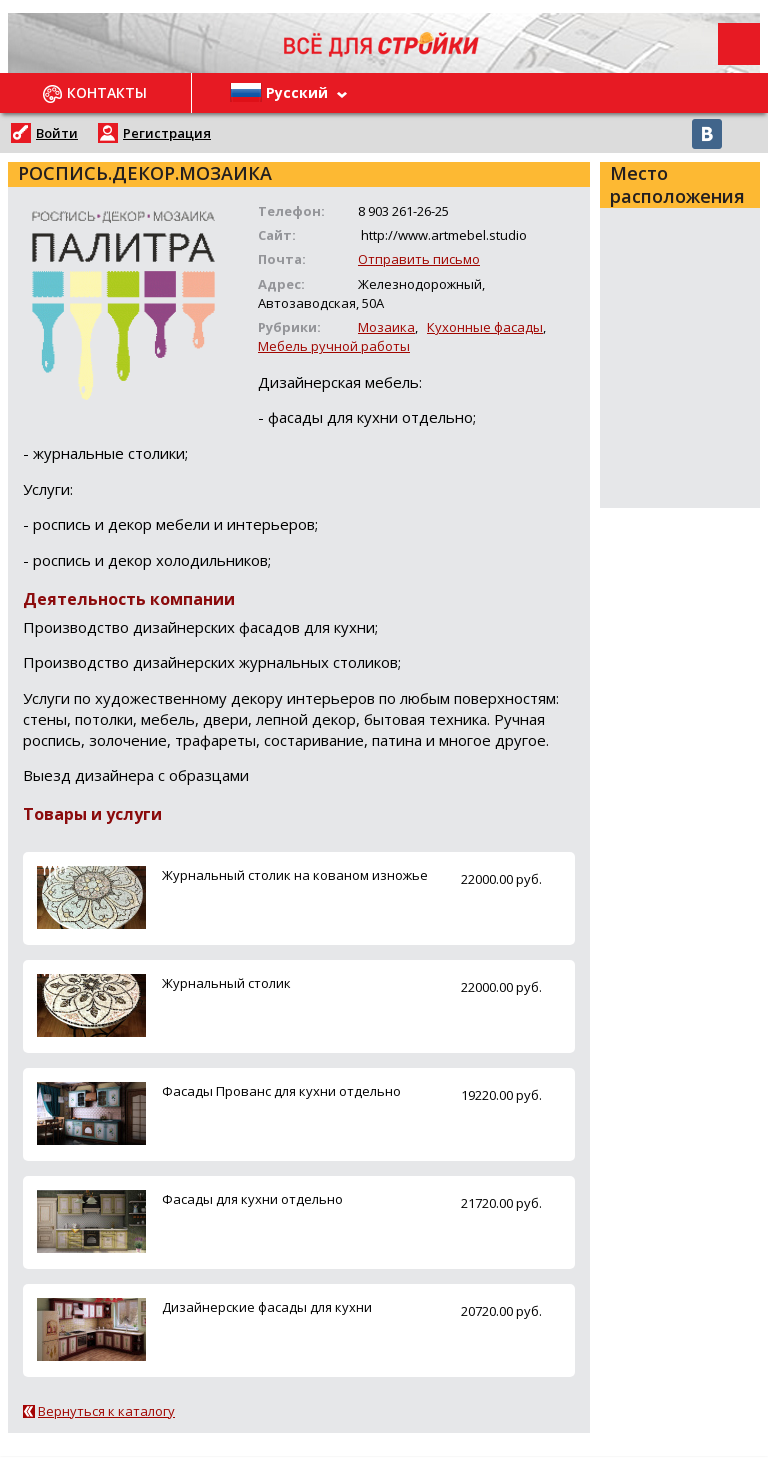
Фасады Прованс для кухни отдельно (281, 1091)
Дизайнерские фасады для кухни (267, 1307)
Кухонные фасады (485, 327)
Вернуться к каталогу (106, 1411)
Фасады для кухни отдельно (252, 1199)
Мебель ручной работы (334, 346)
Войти (57, 133)
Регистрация (167, 133)
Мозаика (386, 327)
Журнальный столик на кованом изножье (295, 875)
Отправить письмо (419, 259)
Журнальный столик (226, 983)
